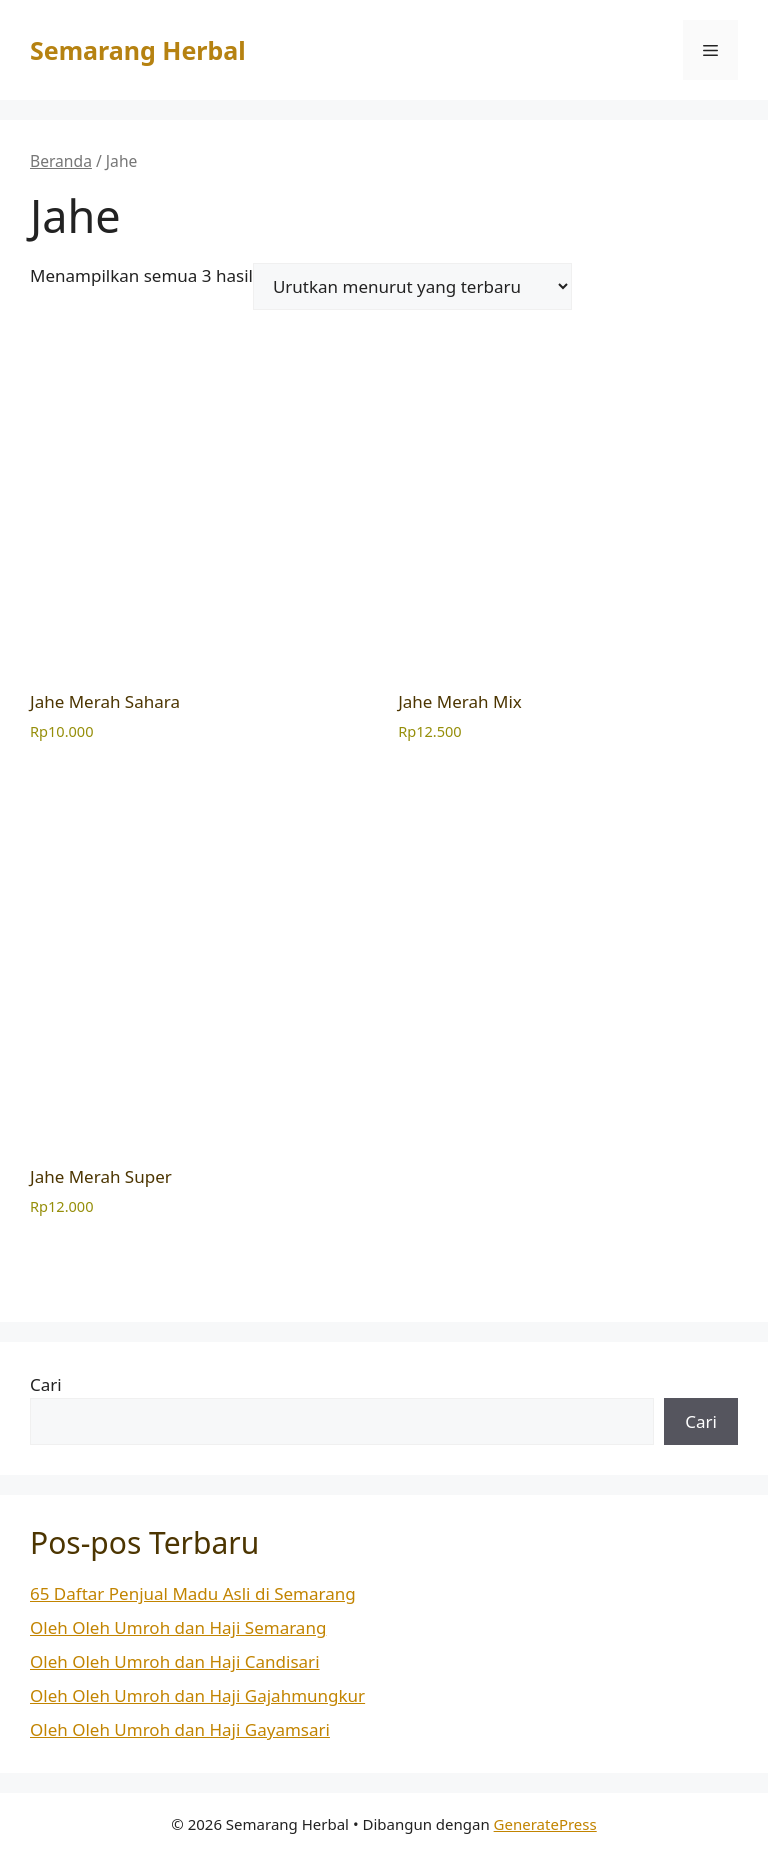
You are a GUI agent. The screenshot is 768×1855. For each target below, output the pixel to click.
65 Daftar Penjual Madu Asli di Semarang (193, 1593)
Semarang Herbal (138, 50)
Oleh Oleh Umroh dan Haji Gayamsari (180, 1729)
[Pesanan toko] (412, 286)
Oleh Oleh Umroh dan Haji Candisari (175, 1661)
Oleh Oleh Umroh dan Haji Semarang (178, 1627)
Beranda (61, 161)
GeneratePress (545, 1824)
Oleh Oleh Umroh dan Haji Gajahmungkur (197, 1695)
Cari (46, 1384)
